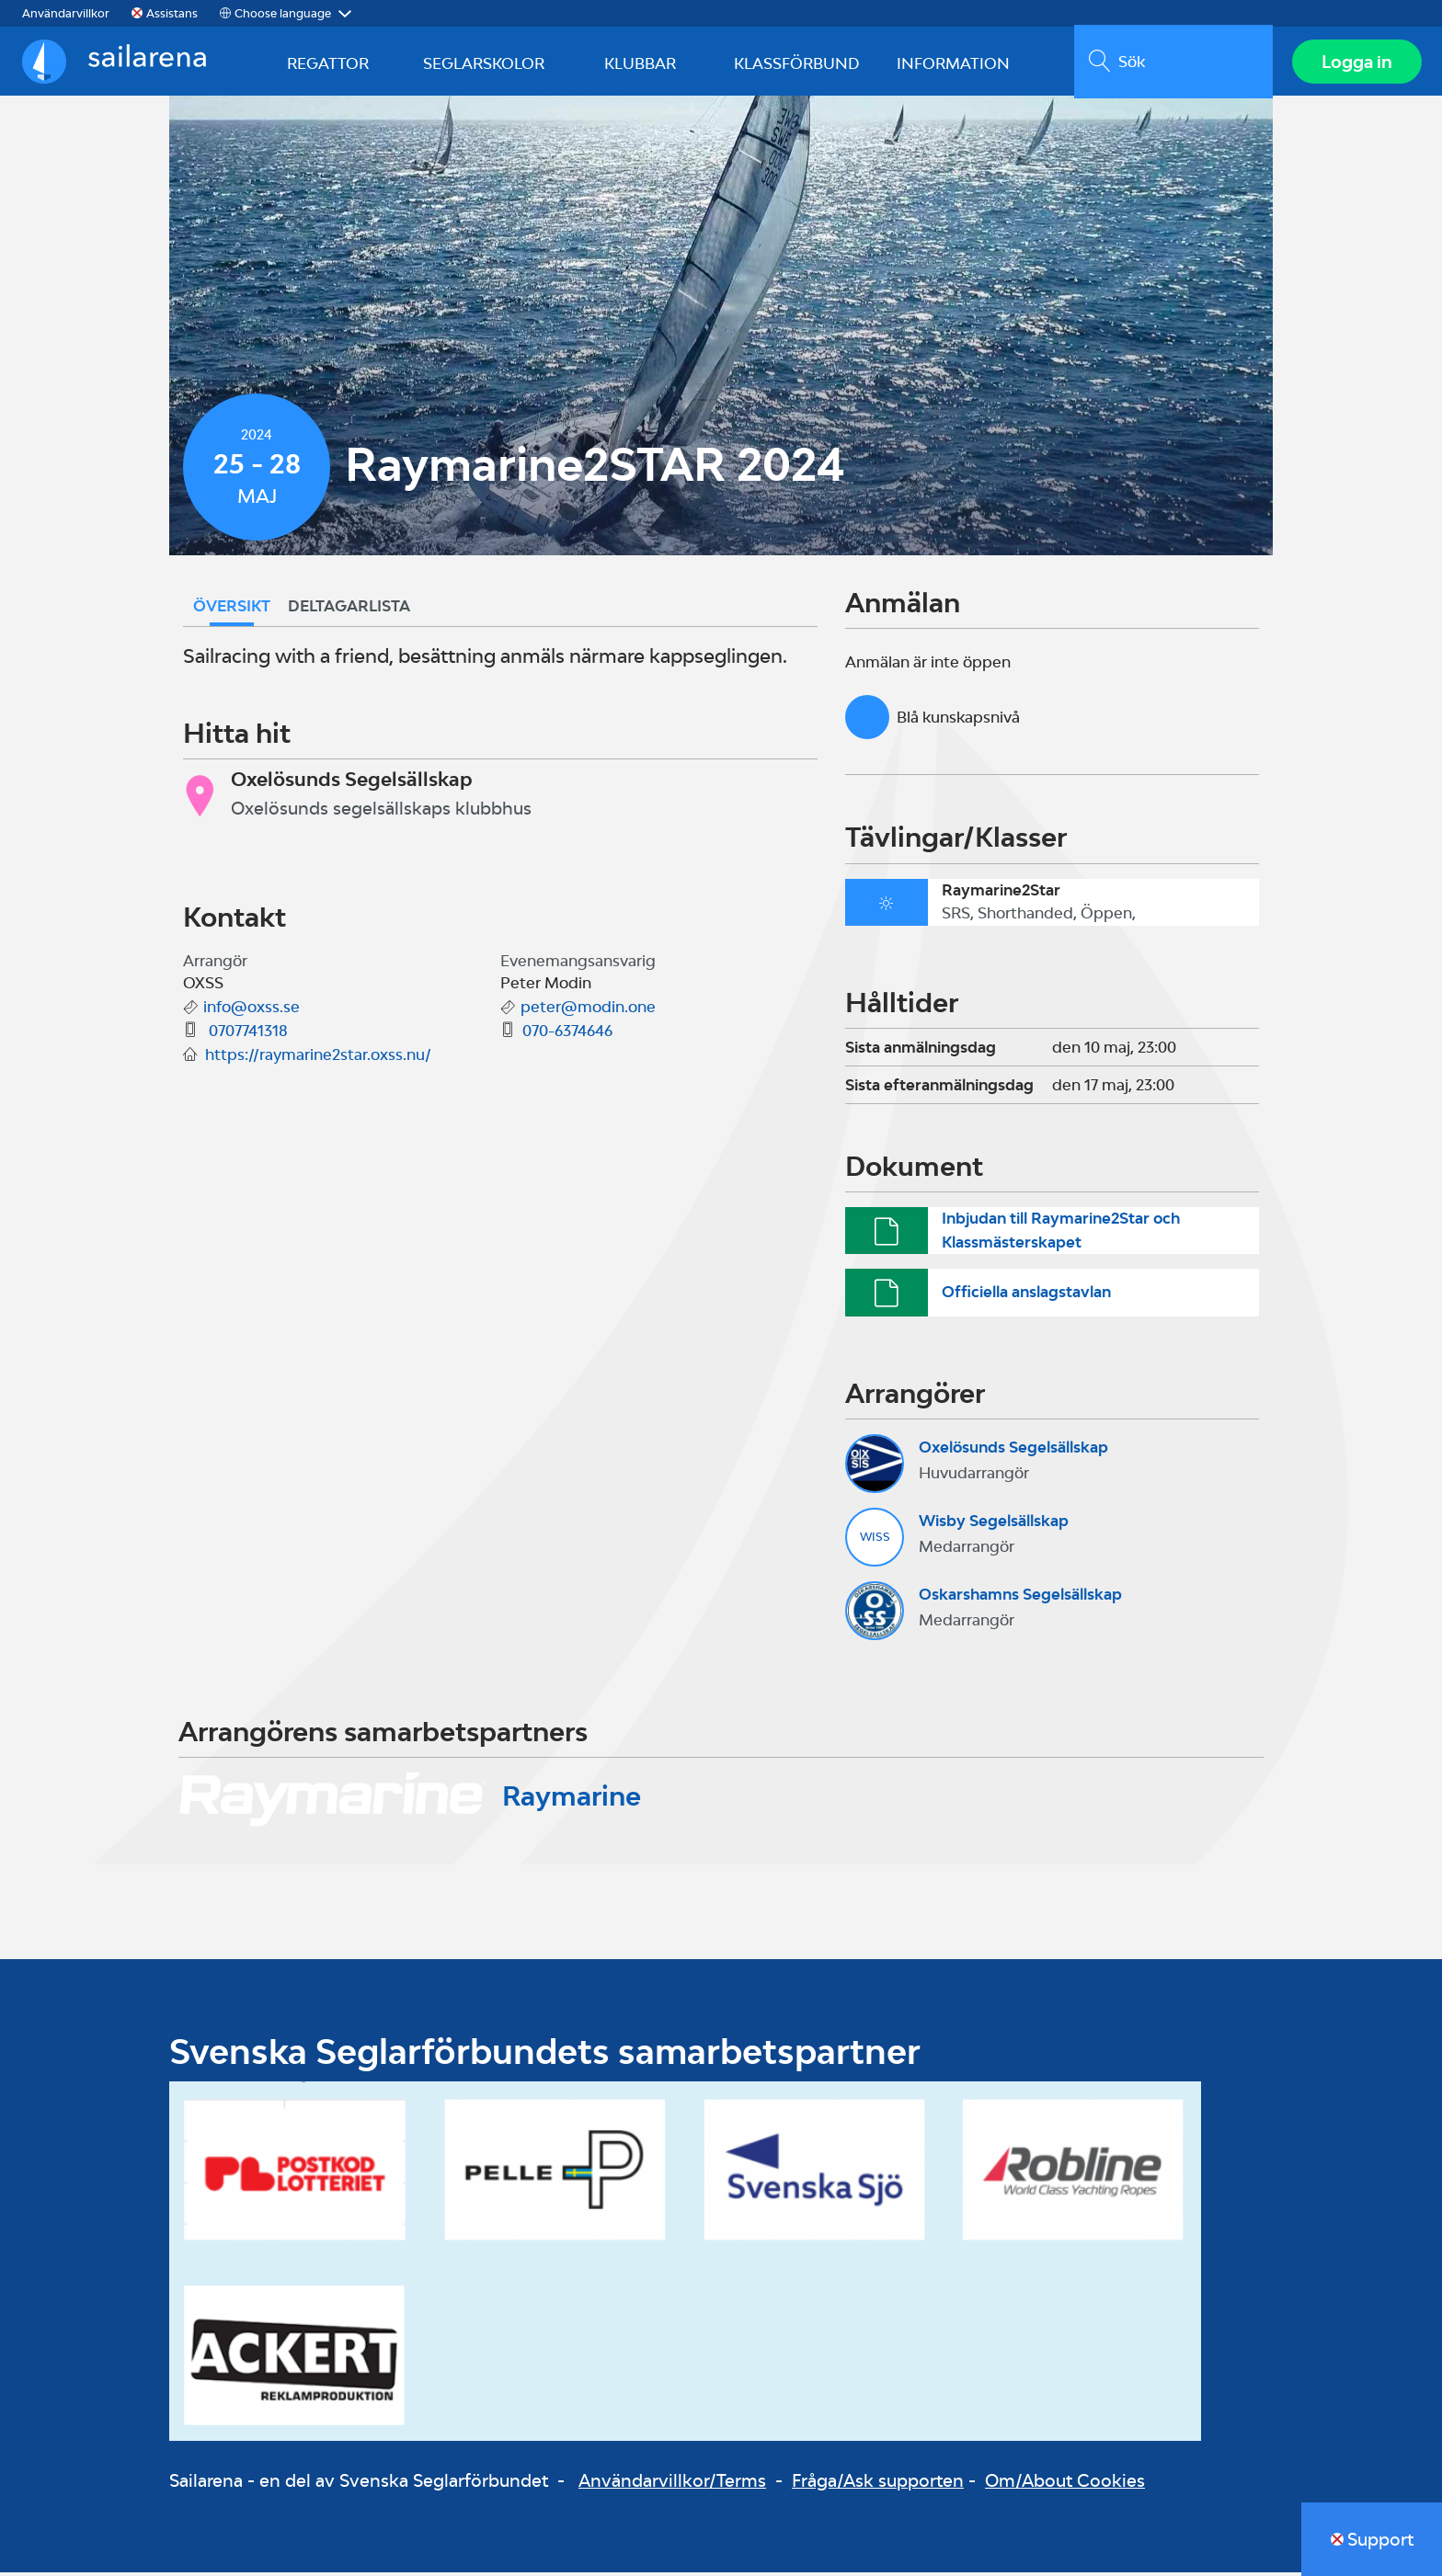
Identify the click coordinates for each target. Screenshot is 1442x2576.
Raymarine (571, 1800)
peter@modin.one (588, 1011)
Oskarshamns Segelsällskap (1020, 1599)
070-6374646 (567, 1035)
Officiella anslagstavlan (1026, 1296)
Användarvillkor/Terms (672, 2485)
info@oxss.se (251, 1011)
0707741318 (246, 1035)
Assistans (172, 13)
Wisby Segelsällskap (994, 1525)
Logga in (1355, 63)
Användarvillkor (65, 13)
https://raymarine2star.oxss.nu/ (318, 1059)
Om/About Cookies (1065, 2485)
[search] (1171, 63)
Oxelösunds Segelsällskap (1013, 1451)
